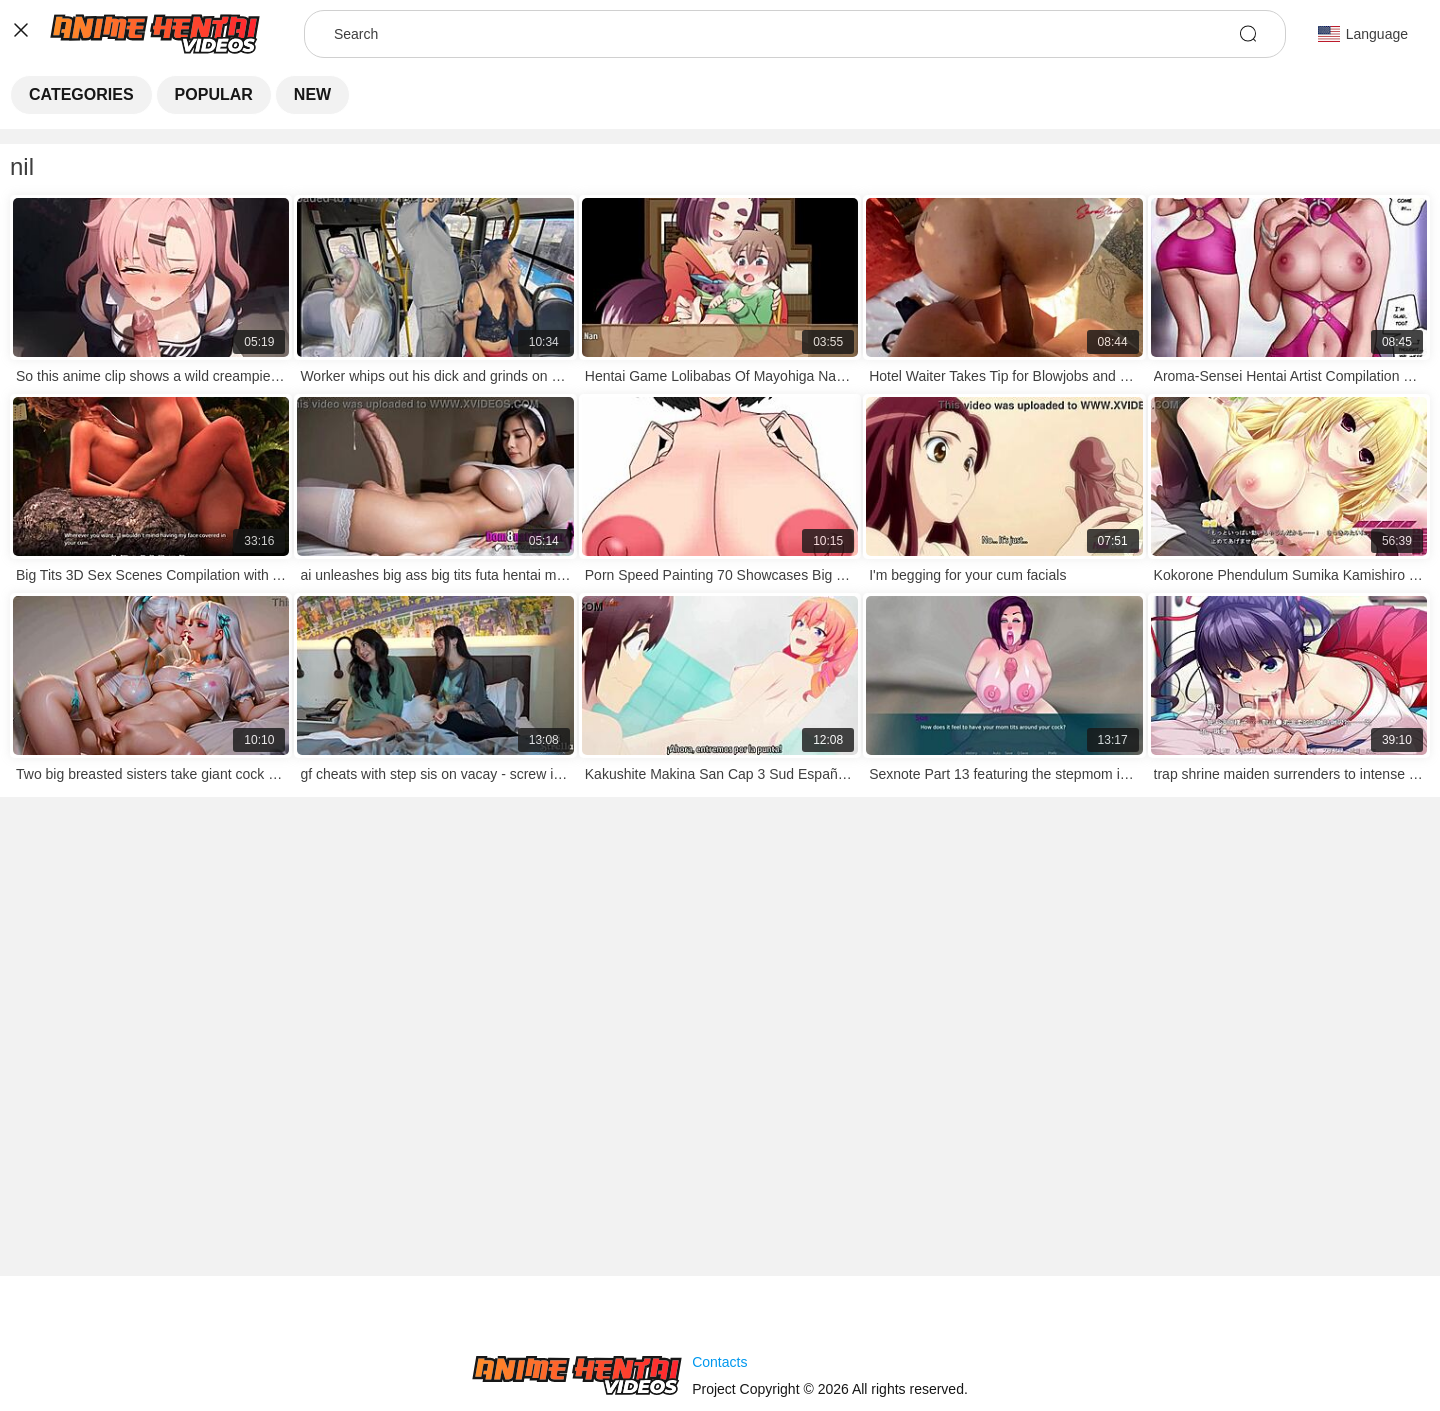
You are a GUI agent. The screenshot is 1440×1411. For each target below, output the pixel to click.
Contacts (719, 1362)
